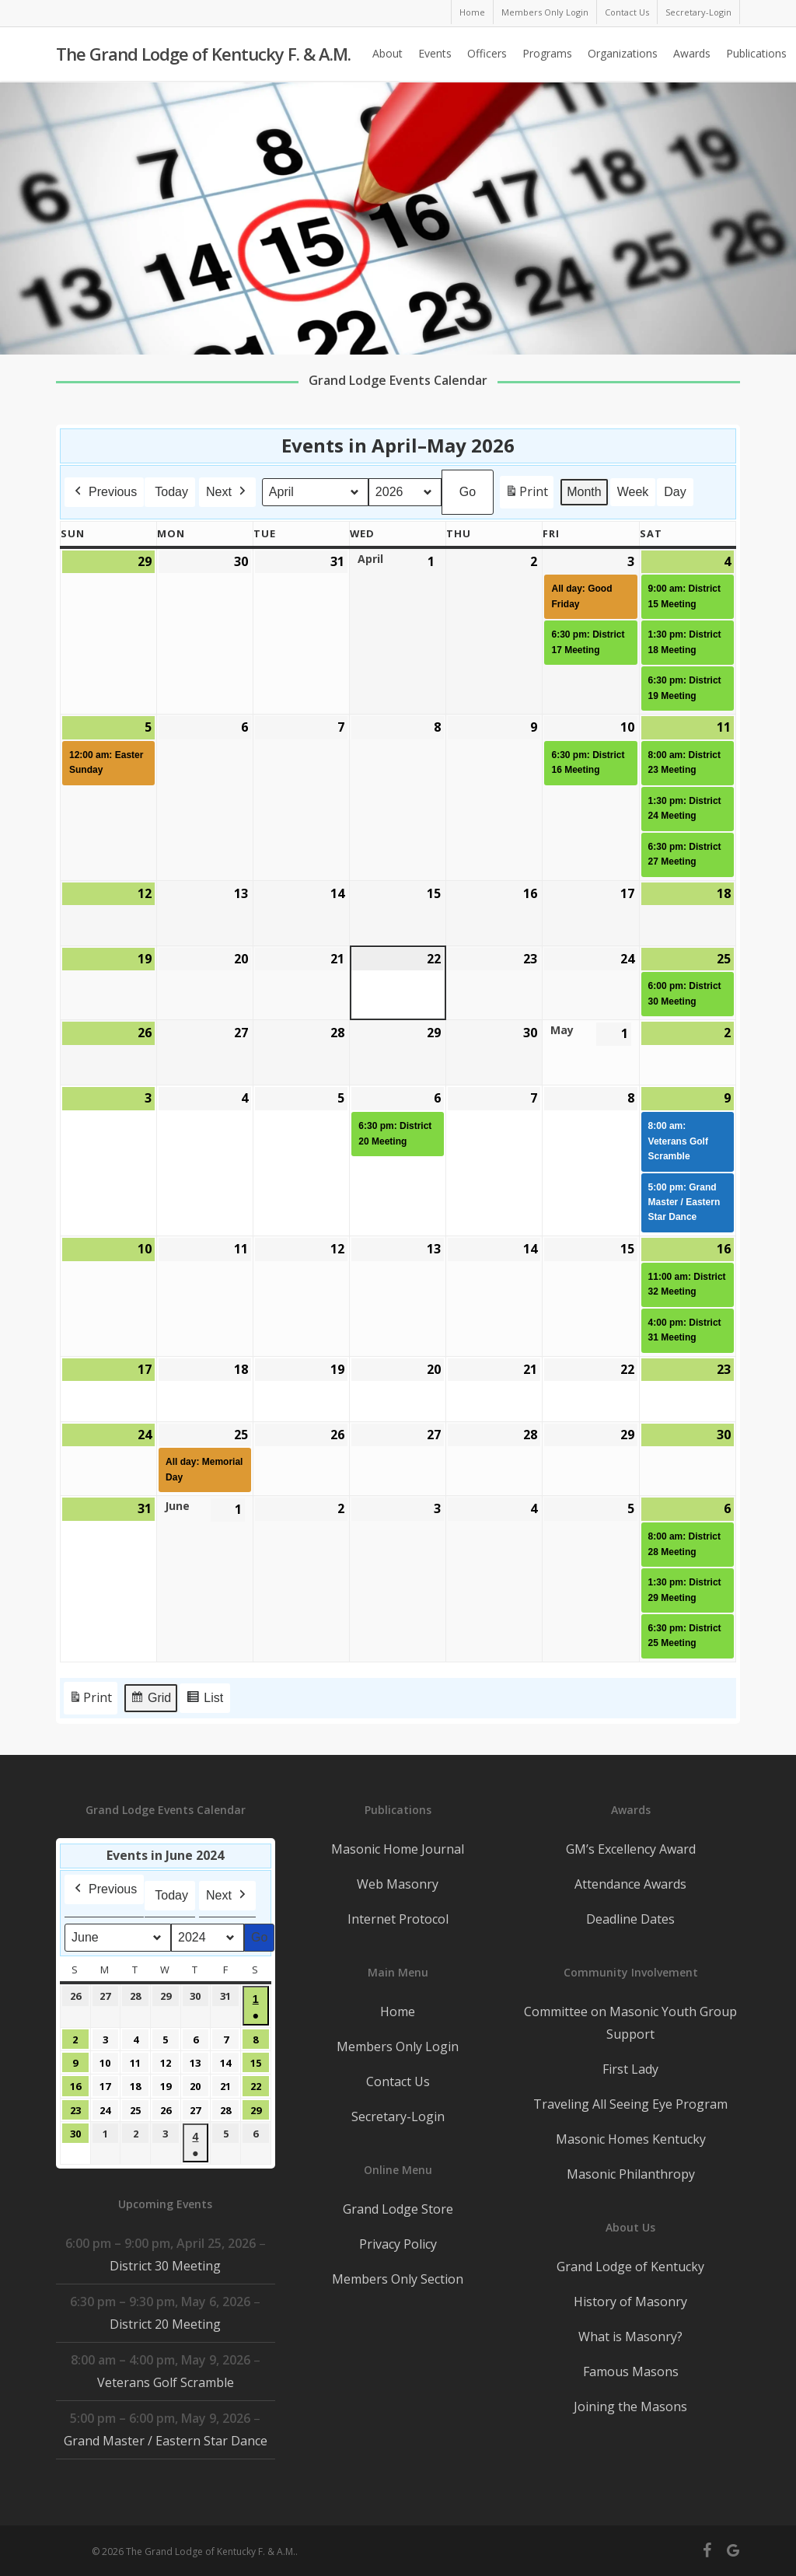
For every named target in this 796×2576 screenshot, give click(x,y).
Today (171, 491)
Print (526, 495)
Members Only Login (398, 2046)
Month (584, 491)
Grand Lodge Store (398, 2209)
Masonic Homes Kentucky (631, 2139)
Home (397, 2011)
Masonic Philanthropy (631, 2174)
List (204, 1700)
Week (633, 491)
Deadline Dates (630, 1919)
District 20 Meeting (165, 2324)
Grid (150, 1700)
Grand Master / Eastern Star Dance (165, 2440)
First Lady (630, 2069)
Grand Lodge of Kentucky (630, 2266)
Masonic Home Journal (397, 1849)
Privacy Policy (398, 2244)
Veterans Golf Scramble (165, 2382)
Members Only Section (397, 2279)
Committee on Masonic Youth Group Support (630, 2023)
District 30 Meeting (165, 2265)
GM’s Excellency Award (631, 1849)
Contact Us (398, 2081)
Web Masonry (397, 1884)
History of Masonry (630, 2301)
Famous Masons (631, 2371)
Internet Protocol (398, 1919)
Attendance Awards (630, 1884)
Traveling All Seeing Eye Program (630, 2104)
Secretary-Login (398, 2116)
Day (675, 491)
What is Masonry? (630, 2336)
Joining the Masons (630, 2406)
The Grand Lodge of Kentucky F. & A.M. (203, 55)
